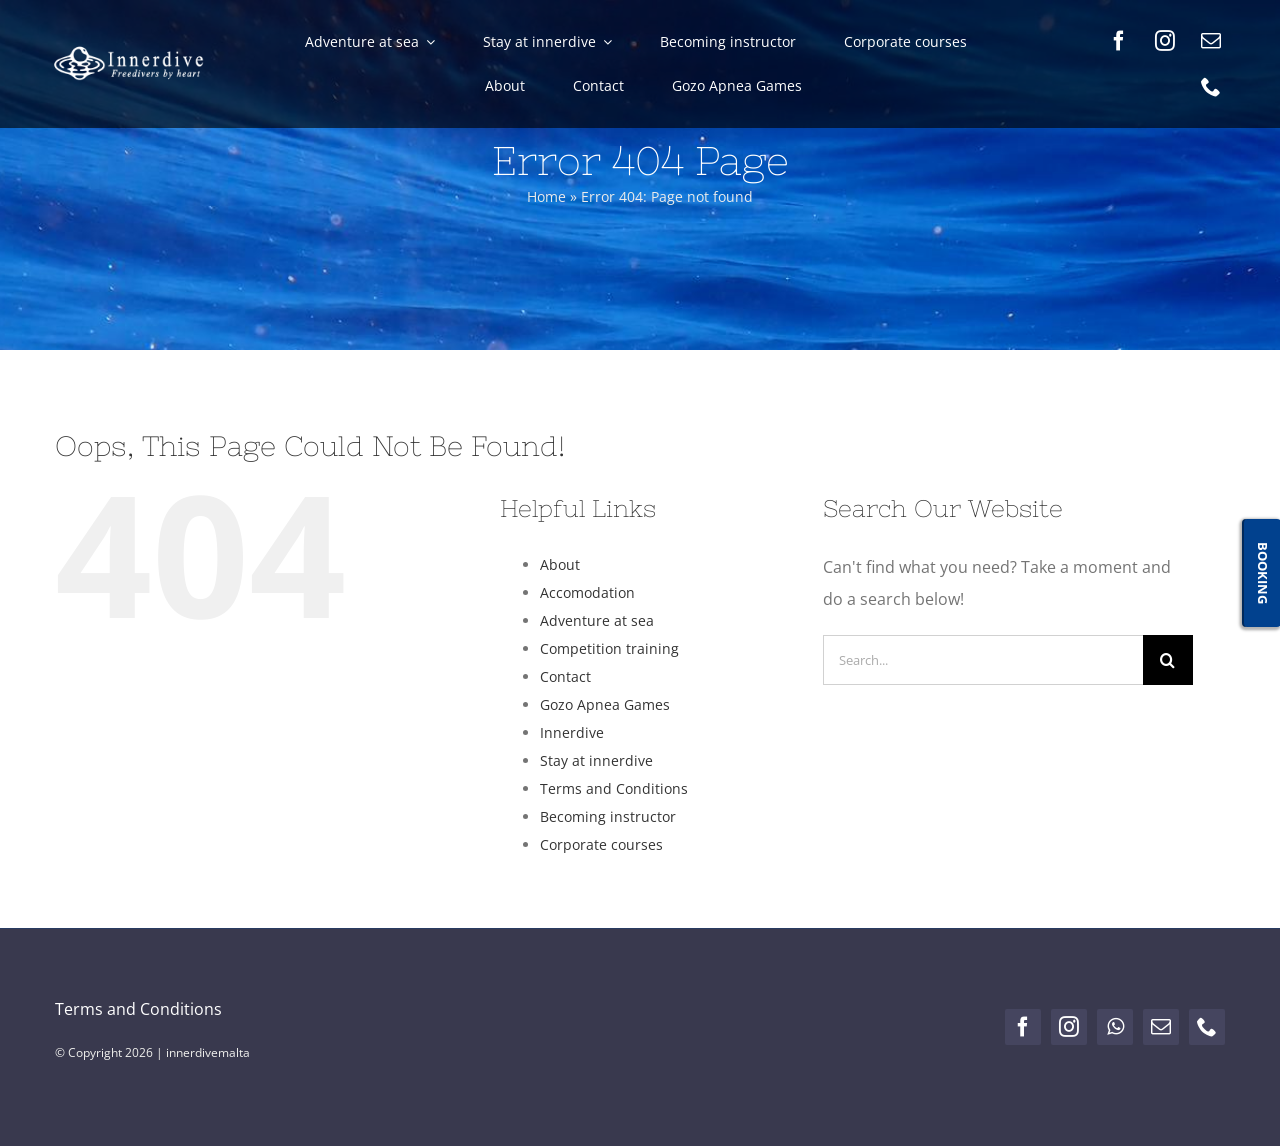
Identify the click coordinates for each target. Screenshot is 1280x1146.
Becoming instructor (608, 816)
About (560, 564)
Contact (565, 676)
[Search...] (983, 660)
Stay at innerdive (596, 760)
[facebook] (1119, 41)
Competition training (609, 648)
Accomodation (587, 592)
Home (546, 196)
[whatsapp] (1115, 1027)
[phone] (1211, 87)
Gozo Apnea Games (605, 704)
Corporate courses (601, 844)
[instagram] (1165, 41)
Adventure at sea (597, 620)
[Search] (1168, 660)
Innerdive (572, 732)
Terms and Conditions (614, 788)
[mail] (1211, 41)
